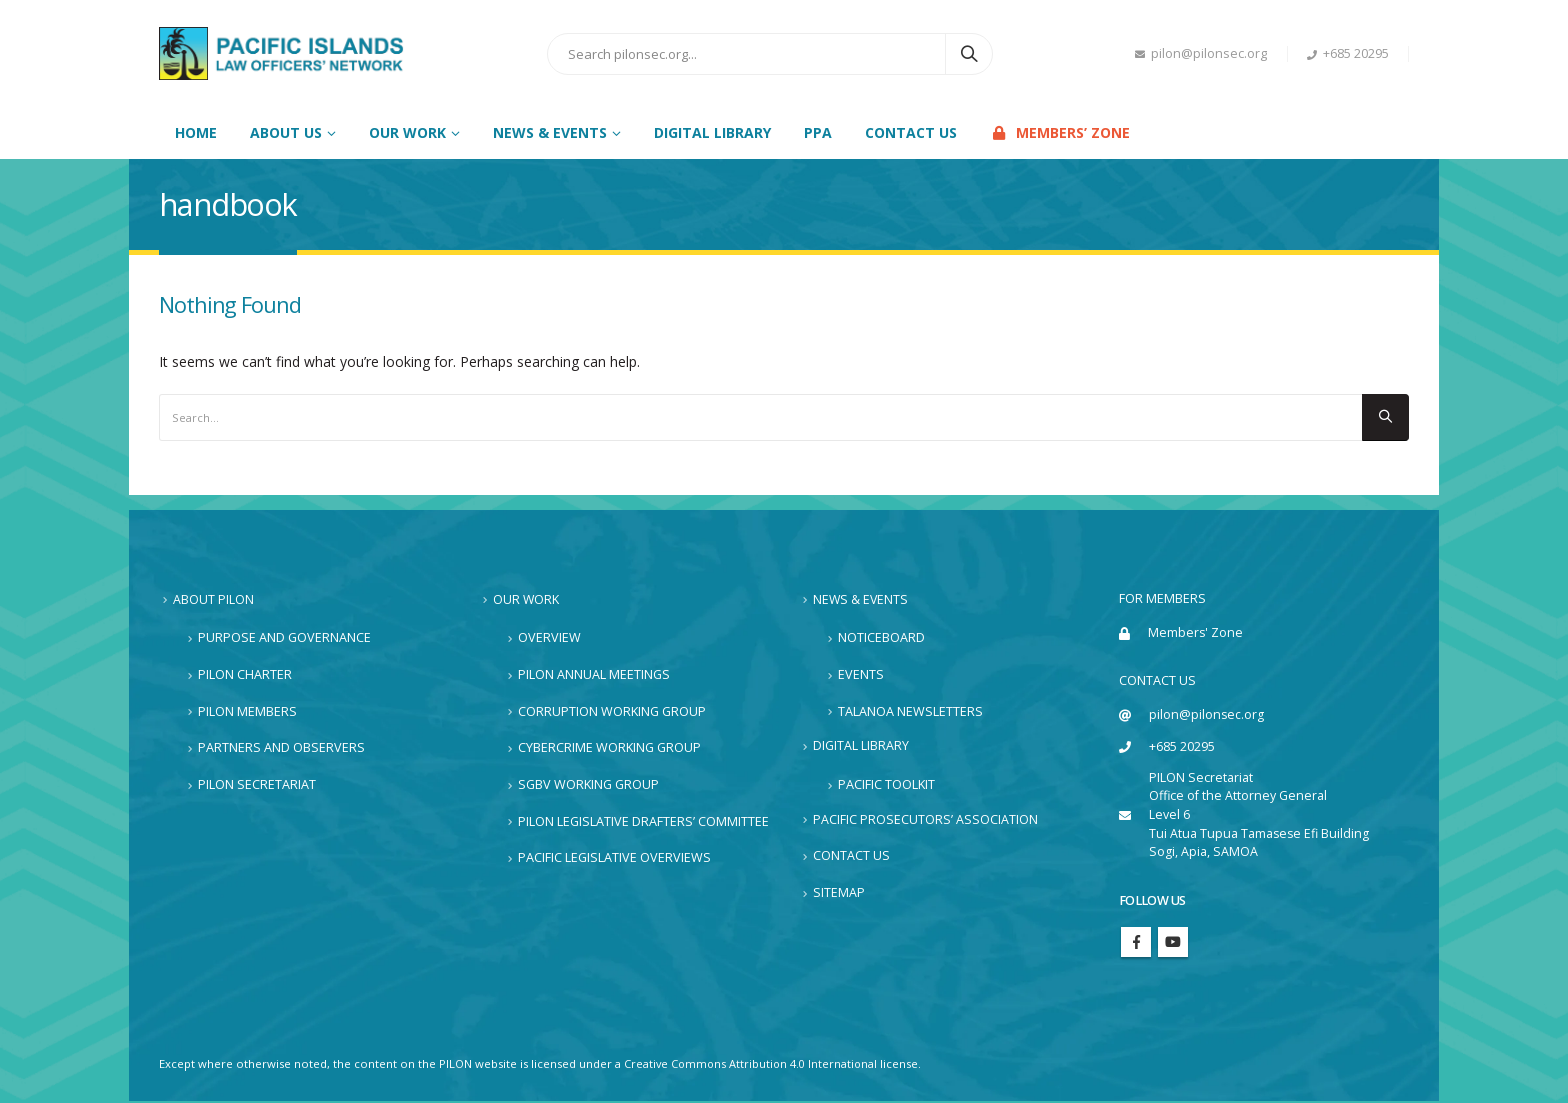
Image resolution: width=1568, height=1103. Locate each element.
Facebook (1136, 944)
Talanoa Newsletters (910, 711)
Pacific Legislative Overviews (614, 858)
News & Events (861, 599)
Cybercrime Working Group (609, 748)
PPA (818, 132)
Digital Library (712, 132)
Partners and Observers (281, 748)
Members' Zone (1196, 632)
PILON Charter (245, 674)
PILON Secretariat (257, 784)
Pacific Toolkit (886, 784)
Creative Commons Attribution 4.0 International (753, 1065)
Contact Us (911, 132)
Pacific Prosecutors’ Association (925, 819)
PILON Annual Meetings (594, 674)
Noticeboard (881, 638)
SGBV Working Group (588, 784)
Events (861, 674)
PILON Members (247, 711)
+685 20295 (1348, 53)
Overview (549, 638)
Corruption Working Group (612, 711)
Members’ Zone (1060, 132)
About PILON (213, 599)
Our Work (526, 599)
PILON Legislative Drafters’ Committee (643, 821)
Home (196, 132)
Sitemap (839, 892)
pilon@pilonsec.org (1201, 53)
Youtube (1173, 944)
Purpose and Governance (284, 638)
